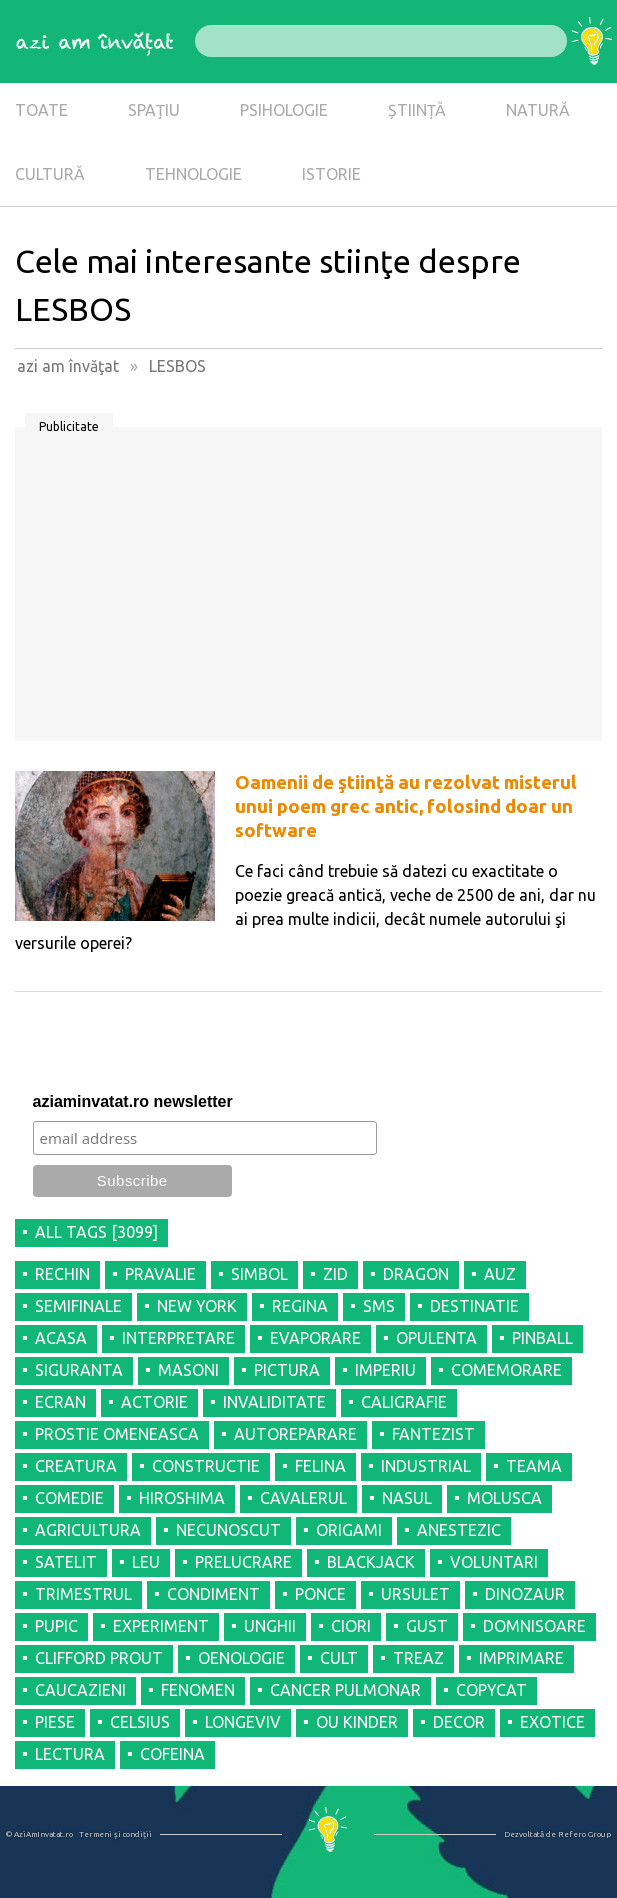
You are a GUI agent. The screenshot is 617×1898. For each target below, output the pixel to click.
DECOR (459, 1722)
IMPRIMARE (521, 1658)
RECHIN (62, 1274)
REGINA (300, 1306)
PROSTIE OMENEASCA (117, 1434)
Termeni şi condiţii (115, 1834)
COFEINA (172, 1754)
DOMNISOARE (534, 1626)
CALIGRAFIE (404, 1402)
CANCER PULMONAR (345, 1690)
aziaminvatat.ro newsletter (133, 1101)
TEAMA (534, 1466)
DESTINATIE (474, 1306)
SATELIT (66, 1562)
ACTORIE (154, 1402)
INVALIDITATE (274, 1402)
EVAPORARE (315, 1338)
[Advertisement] (308, 591)
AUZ (500, 1274)
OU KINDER (357, 1722)
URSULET (415, 1594)
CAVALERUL (303, 1498)
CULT (339, 1658)
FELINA (320, 1466)
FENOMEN (198, 1690)
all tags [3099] (96, 1232)
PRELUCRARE (243, 1562)
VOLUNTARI (494, 1562)
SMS (379, 1306)
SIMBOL (259, 1274)
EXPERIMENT (161, 1626)
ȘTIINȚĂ (417, 110)
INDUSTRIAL (426, 1466)
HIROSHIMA (182, 1498)
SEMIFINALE (78, 1306)
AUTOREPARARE (295, 1434)
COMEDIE (69, 1498)
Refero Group (584, 1834)
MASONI (188, 1370)
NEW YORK (197, 1306)
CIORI (351, 1626)
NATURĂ (538, 110)
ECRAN (60, 1402)
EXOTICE (552, 1722)
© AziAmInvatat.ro (39, 1834)
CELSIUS (140, 1722)
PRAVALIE (160, 1274)
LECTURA (70, 1754)
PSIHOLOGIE (284, 110)
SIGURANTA (79, 1370)
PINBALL (542, 1338)
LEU (146, 1562)
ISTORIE (331, 174)
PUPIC (56, 1626)
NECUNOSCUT (228, 1530)
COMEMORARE (506, 1370)
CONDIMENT (213, 1594)
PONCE (320, 1594)
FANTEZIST (433, 1434)
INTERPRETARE (178, 1338)
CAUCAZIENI (80, 1690)
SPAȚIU (154, 110)
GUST (427, 1626)
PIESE (55, 1722)
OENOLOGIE (241, 1658)
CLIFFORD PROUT (99, 1658)
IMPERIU (385, 1370)
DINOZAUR (525, 1594)
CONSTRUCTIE (206, 1466)
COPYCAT (491, 1690)
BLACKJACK (371, 1562)
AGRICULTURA (88, 1530)
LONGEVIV (243, 1722)
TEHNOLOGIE (193, 174)
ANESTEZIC (459, 1530)
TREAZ (418, 1658)
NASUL (407, 1498)
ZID (335, 1274)
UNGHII (270, 1626)
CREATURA (76, 1466)
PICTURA (287, 1370)
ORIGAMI (349, 1530)
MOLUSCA (504, 1498)
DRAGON (416, 1274)
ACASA (61, 1338)
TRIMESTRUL (83, 1594)
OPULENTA (436, 1338)
